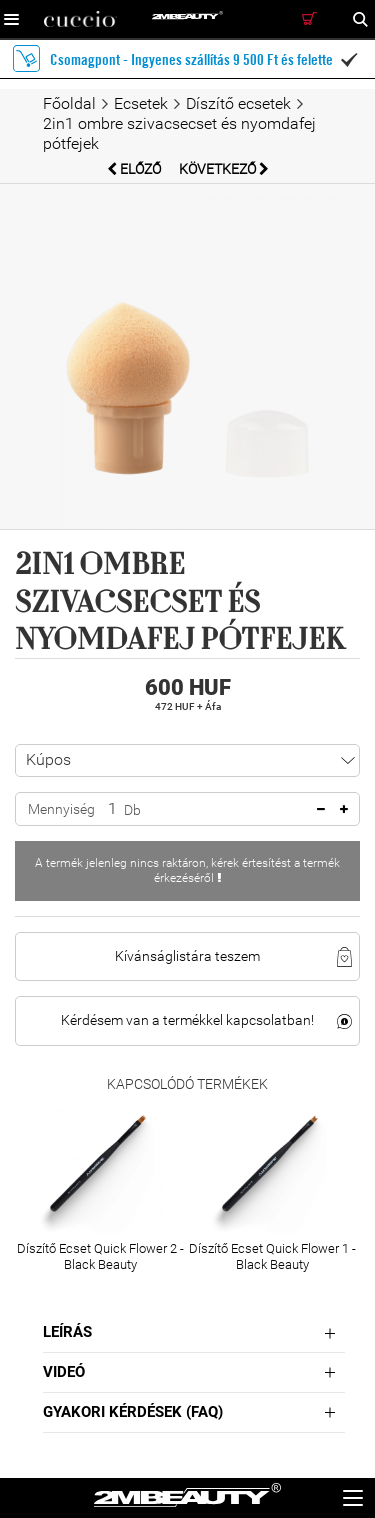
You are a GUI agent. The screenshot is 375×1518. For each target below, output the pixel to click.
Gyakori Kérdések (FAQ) (133, 1412)
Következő (224, 169)
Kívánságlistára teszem (187, 956)
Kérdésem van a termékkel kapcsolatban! (187, 1020)
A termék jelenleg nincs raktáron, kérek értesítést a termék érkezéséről (187, 870)
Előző (135, 169)
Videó (64, 1372)
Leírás (67, 1332)
